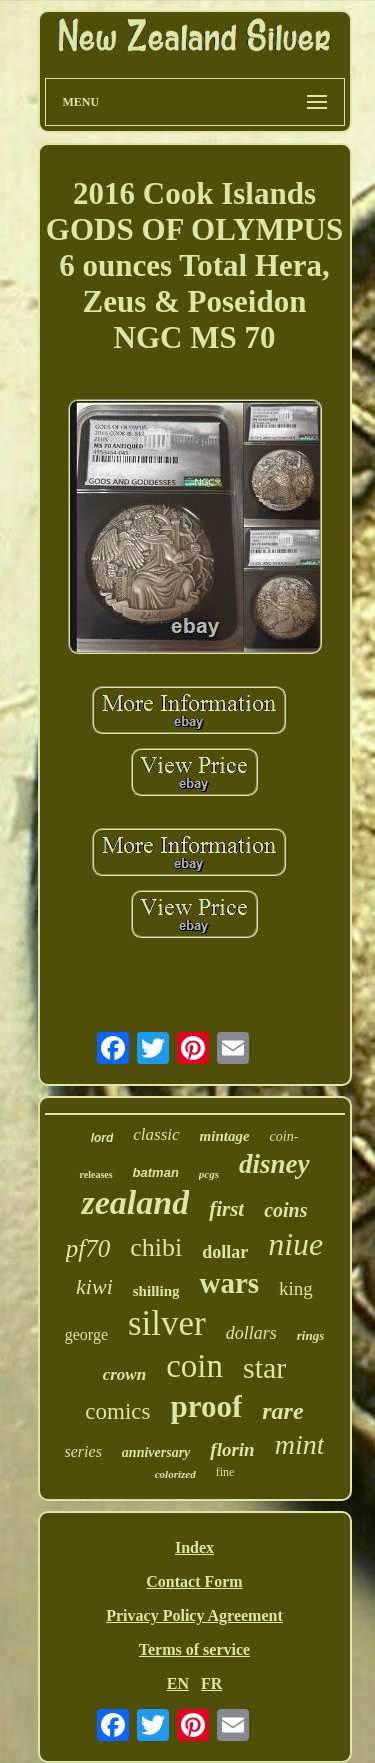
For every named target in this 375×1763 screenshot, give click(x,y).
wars (229, 1283)
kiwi (94, 1286)
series (83, 1451)
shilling (156, 1291)
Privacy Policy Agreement (194, 1615)
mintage (225, 1136)
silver (167, 1323)
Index (194, 1547)
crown (124, 1374)
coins (285, 1210)
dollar (225, 1252)
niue (295, 1244)
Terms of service (194, 1649)
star (264, 1367)
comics (117, 1411)
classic (156, 1134)
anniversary (156, 1452)
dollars (251, 1333)
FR (211, 1683)
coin (194, 1366)
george (86, 1334)
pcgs (209, 1174)
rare (282, 1411)
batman (156, 1172)
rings (310, 1335)
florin (232, 1449)
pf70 (88, 1248)
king (296, 1288)
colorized (175, 1474)
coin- (284, 1136)
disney (274, 1164)
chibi (156, 1247)
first (226, 1209)
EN (178, 1683)
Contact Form (194, 1581)
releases (95, 1174)
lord (102, 1138)
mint (300, 1444)
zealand (135, 1202)
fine (225, 1472)
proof (207, 1406)
